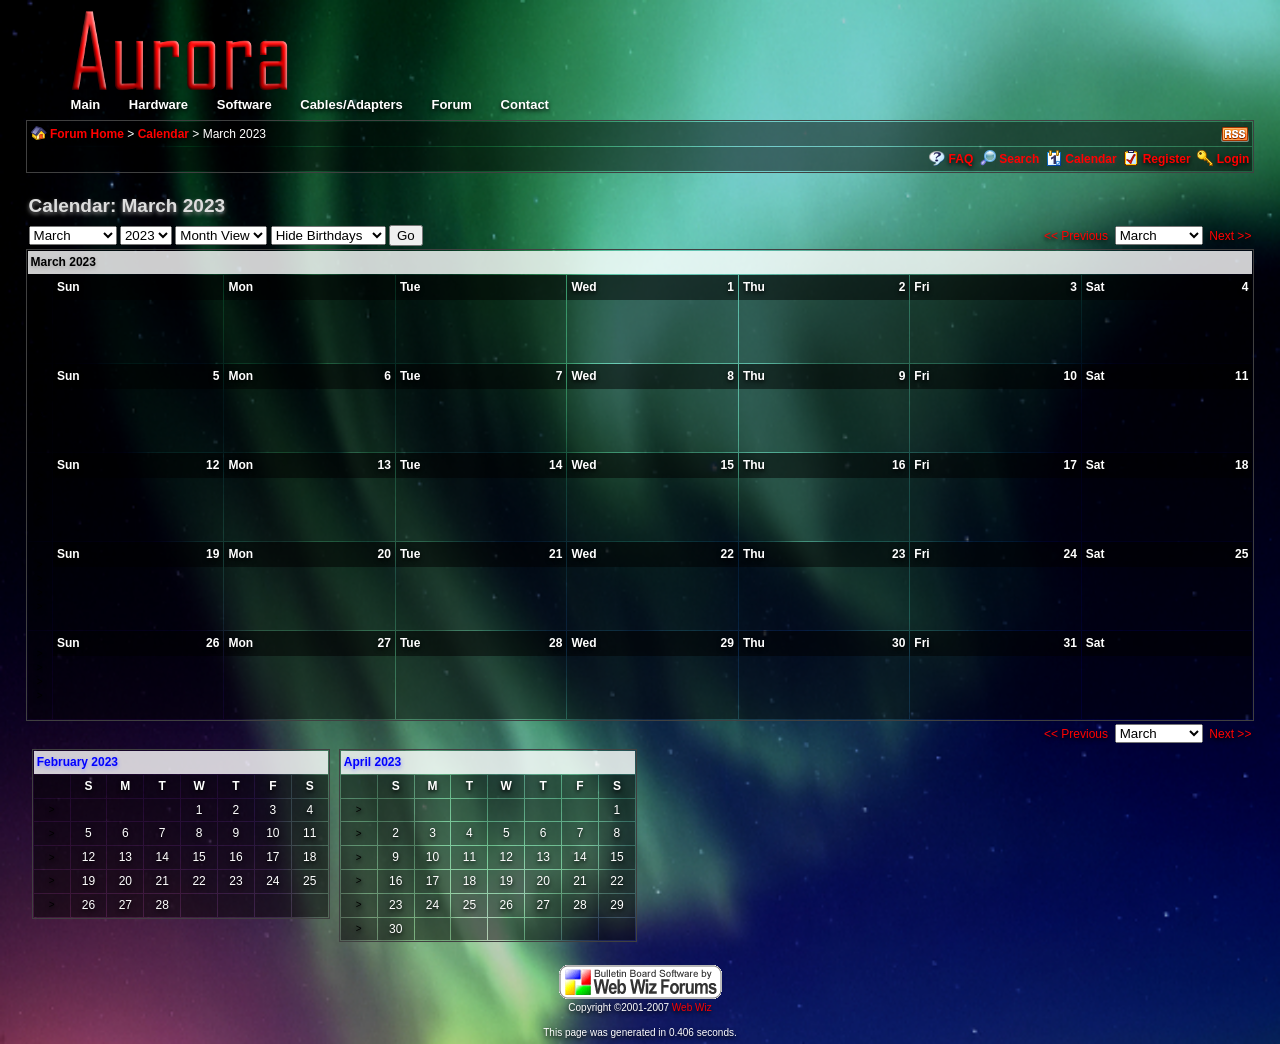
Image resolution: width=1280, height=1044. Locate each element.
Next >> (1230, 236)
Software (244, 104)
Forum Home (87, 134)
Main (86, 104)
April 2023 (372, 762)
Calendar (163, 134)
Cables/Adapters (351, 104)
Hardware (158, 104)
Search (1009, 159)
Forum (451, 104)
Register (1167, 159)
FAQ (961, 159)
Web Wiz (692, 1007)
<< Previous (1076, 236)
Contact (525, 104)
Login (1233, 159)
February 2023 (77, 762)
